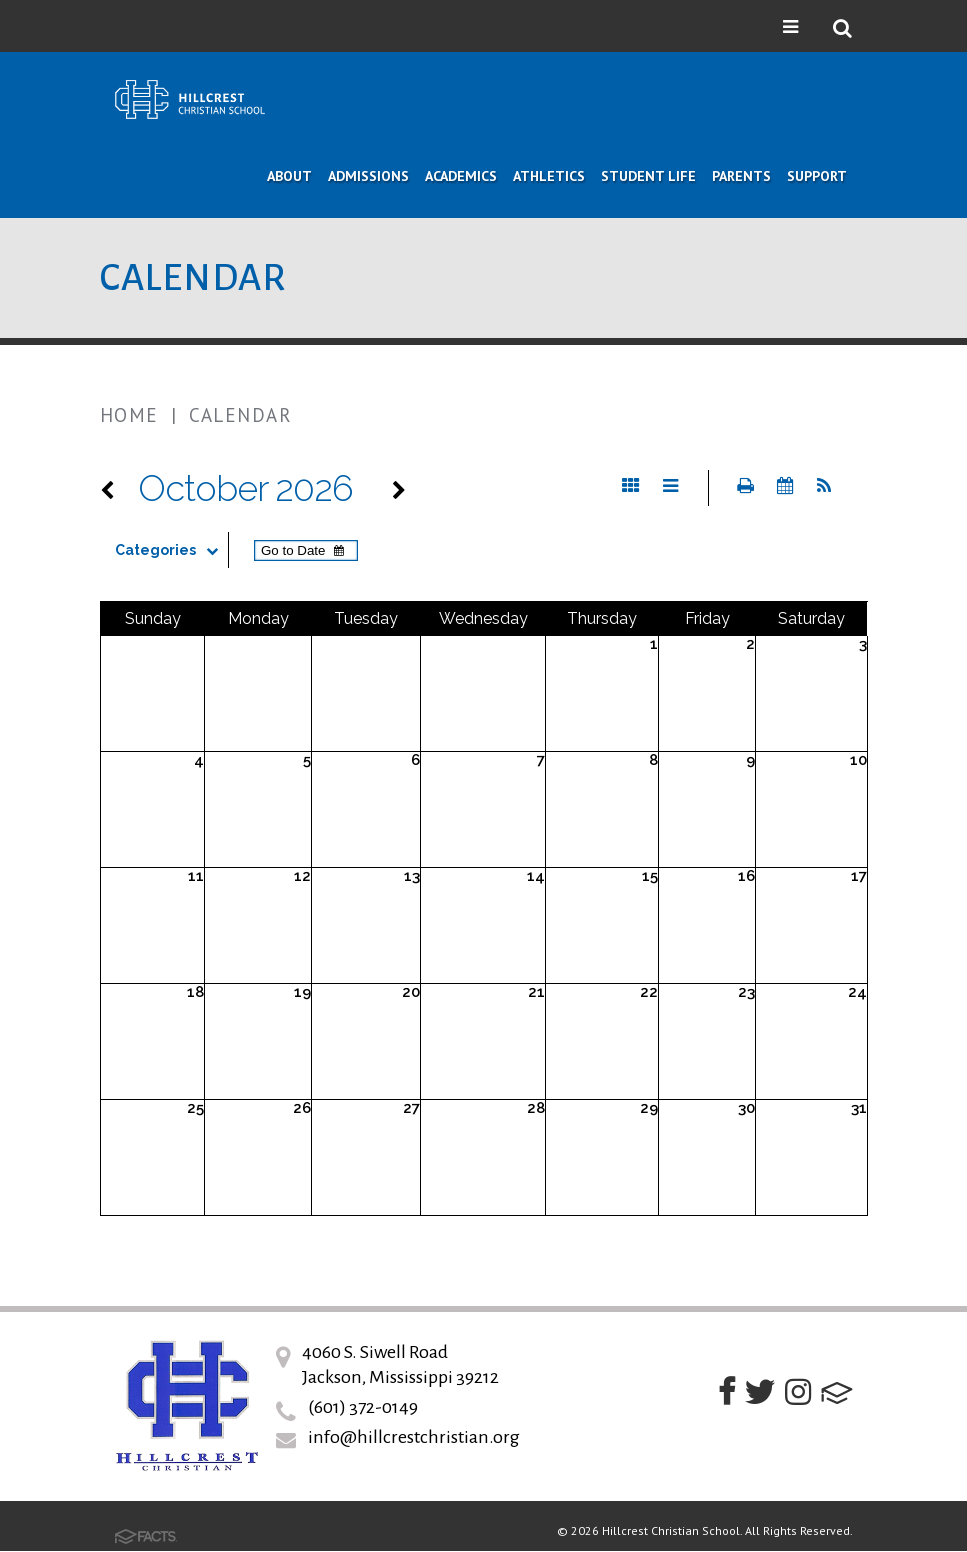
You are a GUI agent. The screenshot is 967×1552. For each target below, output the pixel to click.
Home (129, 415)
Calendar (240, 415)
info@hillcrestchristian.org (414, 1437)
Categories (171, 550)
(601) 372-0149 (363, 1407)
